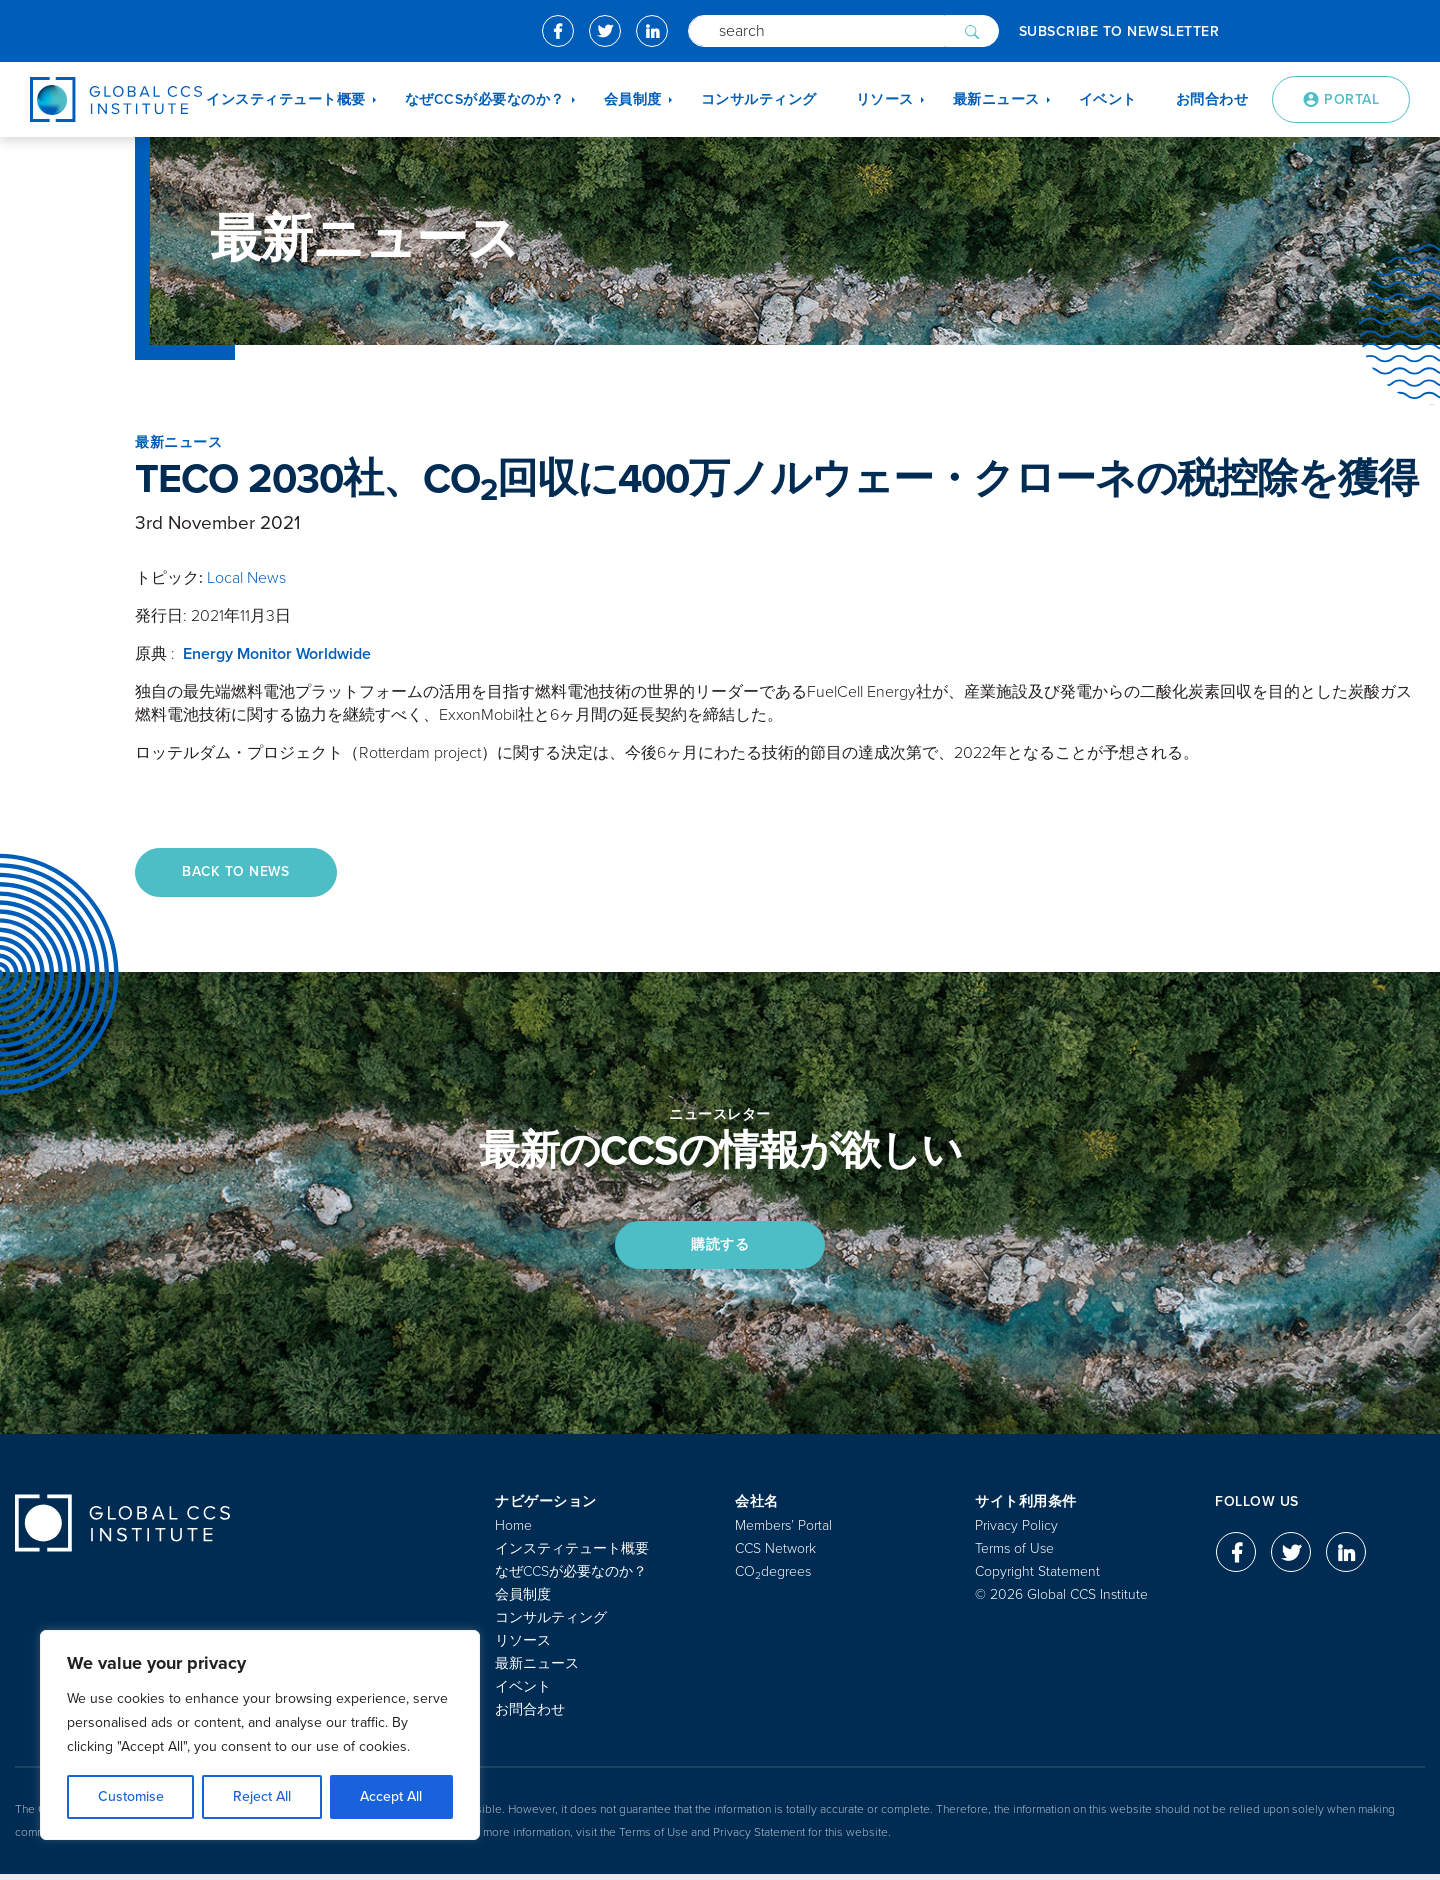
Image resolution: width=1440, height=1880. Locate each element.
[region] (260, 1735)
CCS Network (775, 1554)
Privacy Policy (1016, 1531)
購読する (720, 1248)
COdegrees (773, 1577)
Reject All (262, 1796)
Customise (131, 1796)
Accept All (391, 1796)
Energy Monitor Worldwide (277, 654)
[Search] (816, 31)
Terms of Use (1014, 1554)
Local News (246, 578)
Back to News (239, 872)
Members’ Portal (783, 1531)
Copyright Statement (1037, 1577)
